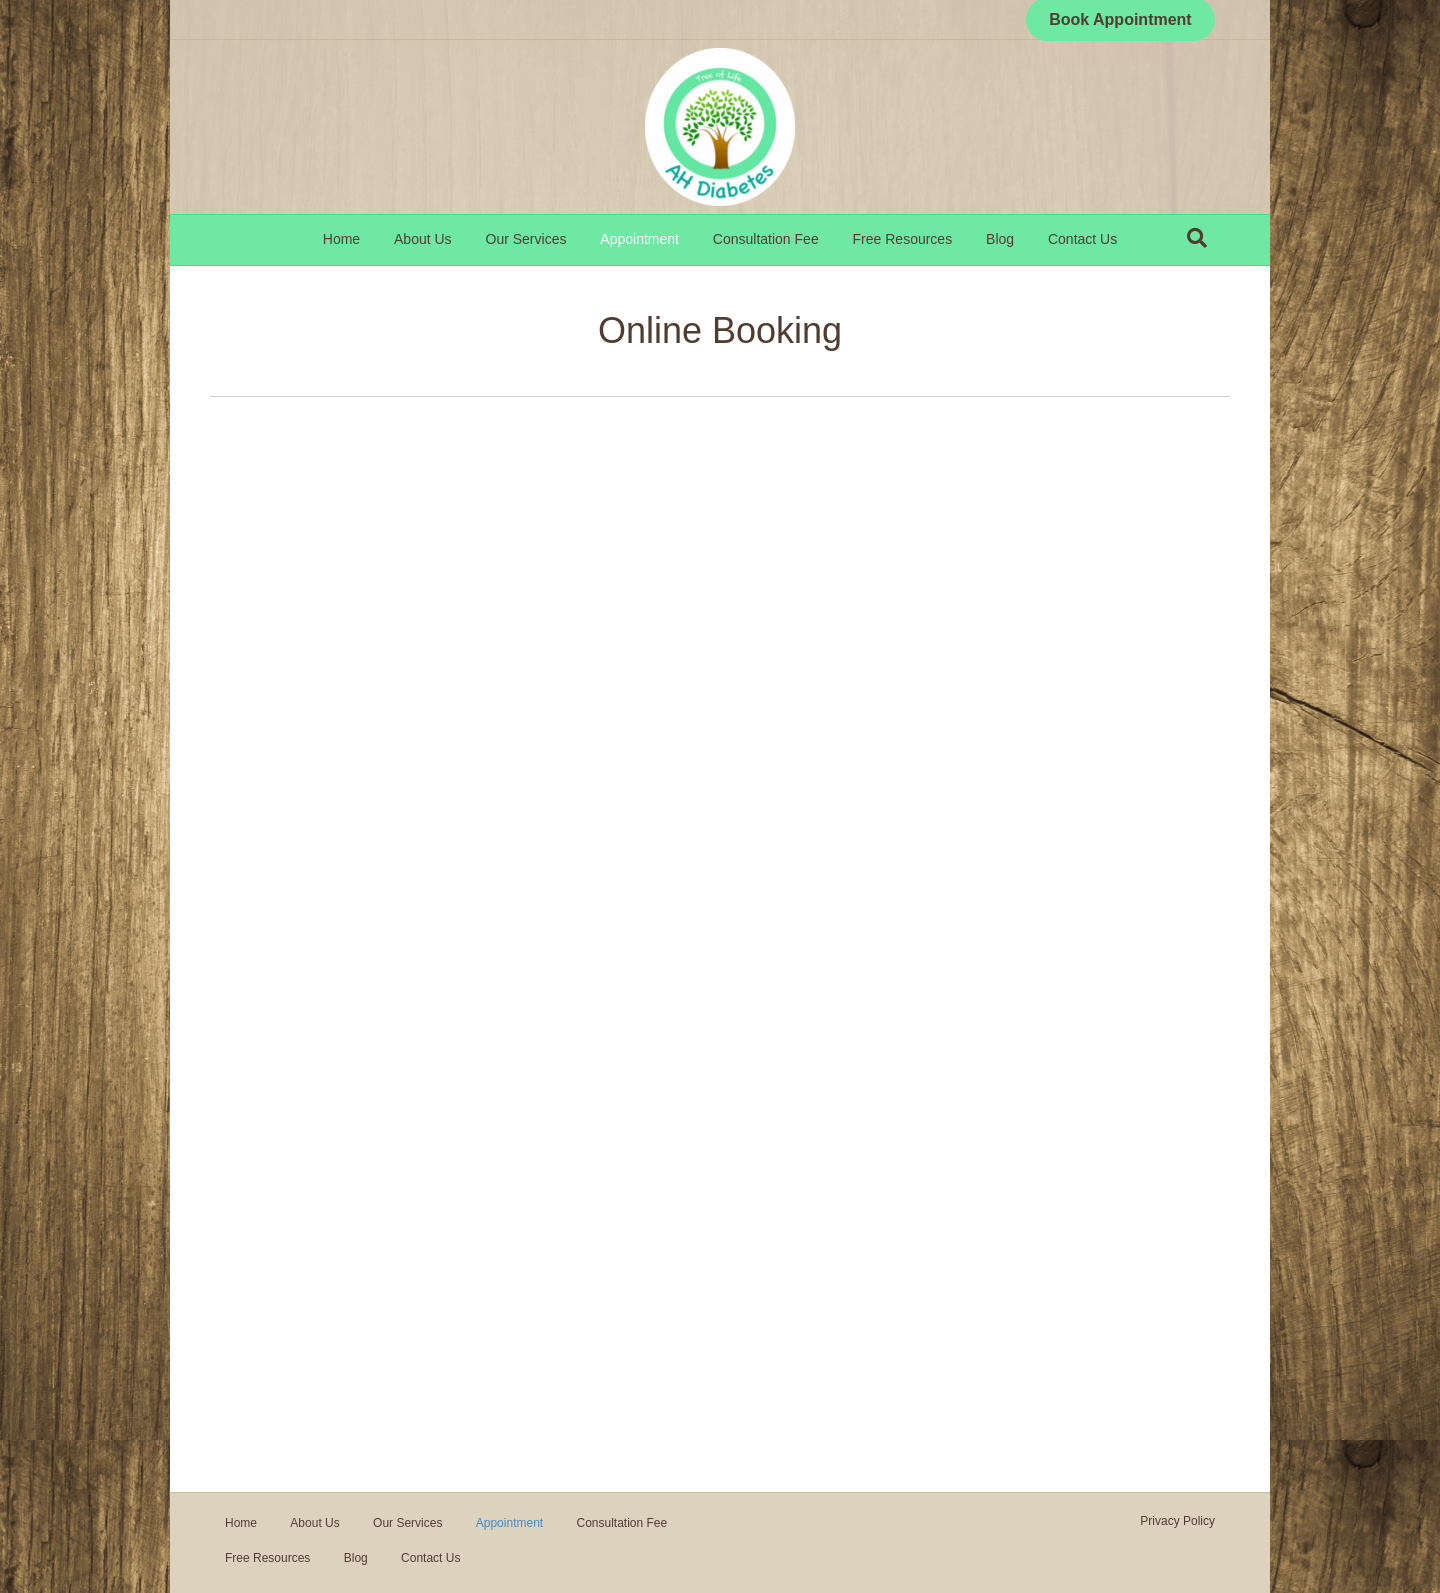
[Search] (1197, 238)
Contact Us (1082, 239)
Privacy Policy (1177, 1521)
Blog (1000, 239)
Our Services (526, 239)
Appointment (639, 239)
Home (341, 239)
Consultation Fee (766, 239)
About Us (423, 239)
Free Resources (903, 239)
